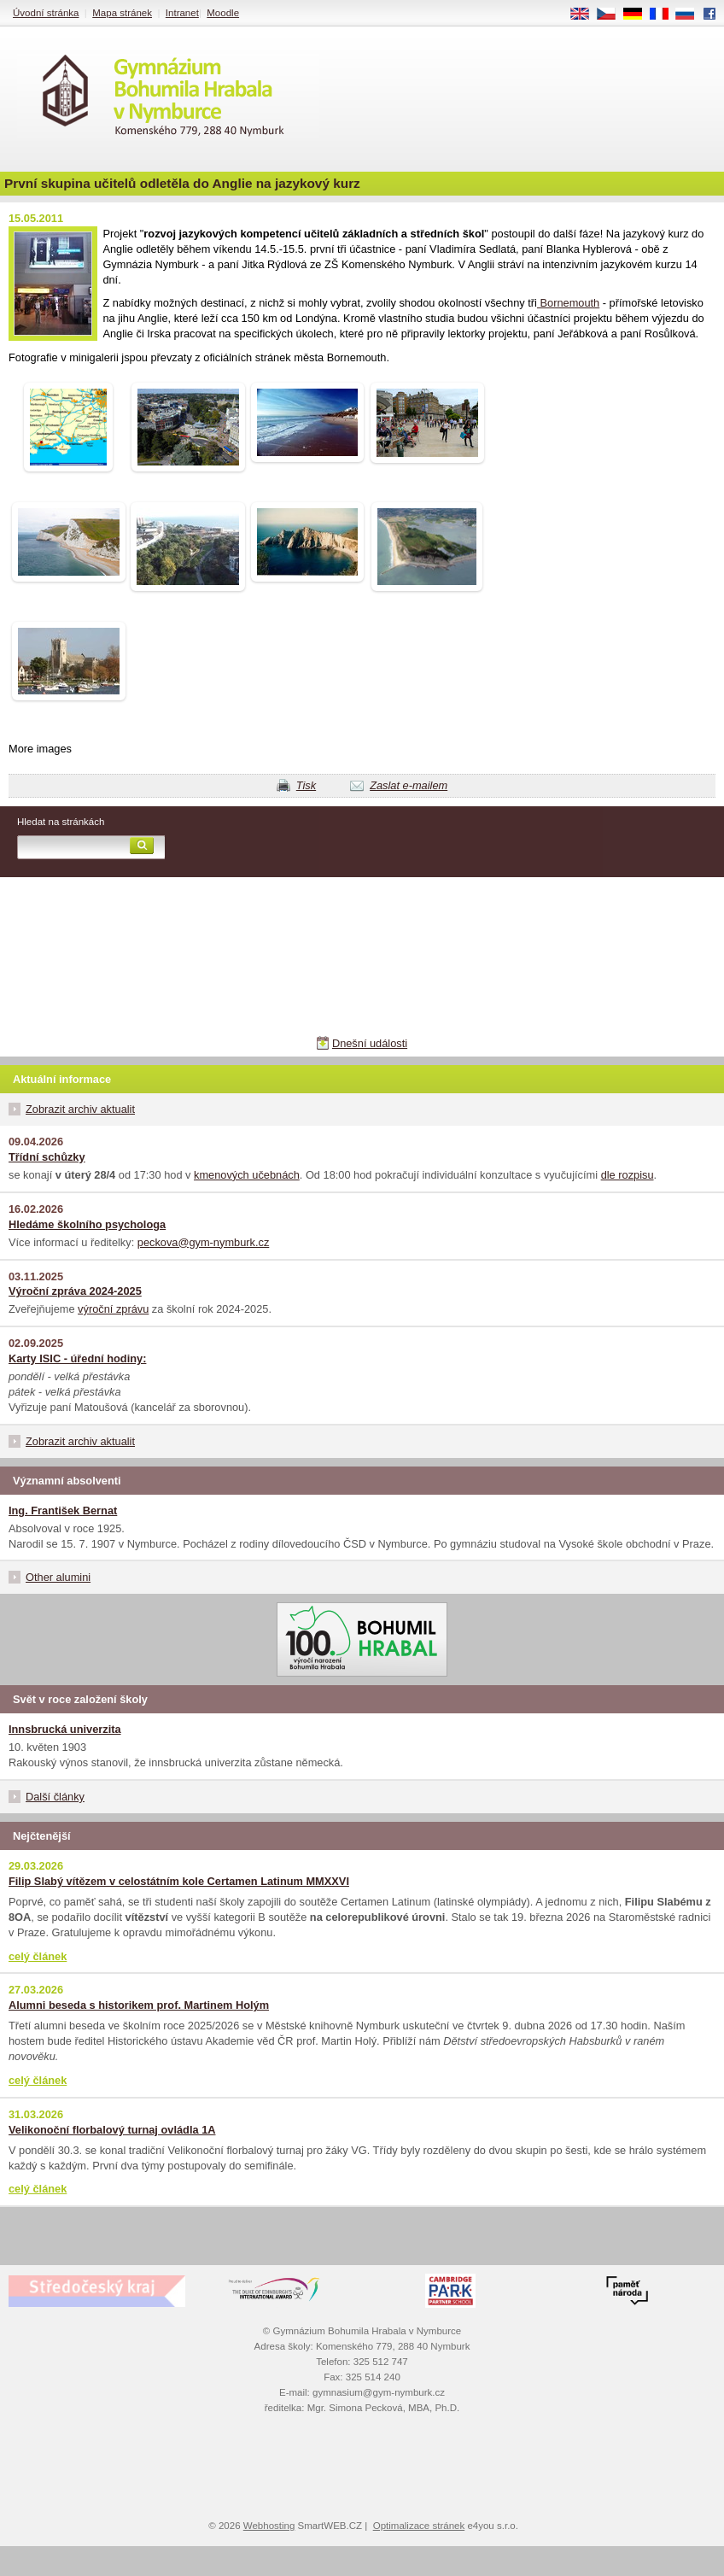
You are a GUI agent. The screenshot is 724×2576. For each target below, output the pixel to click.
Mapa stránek (122, 13)
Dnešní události (369, 1043)
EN (586, 14)
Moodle (223, 13)
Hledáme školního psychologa (87, 1224)
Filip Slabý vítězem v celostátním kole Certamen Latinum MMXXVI (179, 1881)
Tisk (306, 785)
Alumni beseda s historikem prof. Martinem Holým (139, 2005)
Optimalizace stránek (419, 2525)
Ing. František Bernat (63, 1510)
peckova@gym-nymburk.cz (203, 1242)
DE (638, 14)
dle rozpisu (627, 1174)
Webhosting (269, 2525)
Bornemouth (568, 302)
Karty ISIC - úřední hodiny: (77, 1358)
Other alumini (58, 1577)
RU (691, 14)
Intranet (182, 13)
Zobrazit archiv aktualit (80, 1109)
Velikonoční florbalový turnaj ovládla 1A (112, 2129)
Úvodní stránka (46, 13)
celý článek (38, 1956)
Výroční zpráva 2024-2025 (75, 1291)
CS (612, 14)
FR (664, 14)
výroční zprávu (113, 1309)
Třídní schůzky (47, 1156)
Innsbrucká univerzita (65, 1729)
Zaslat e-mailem (408, 785)
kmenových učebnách (247, 1174)
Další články (55, 1796)
